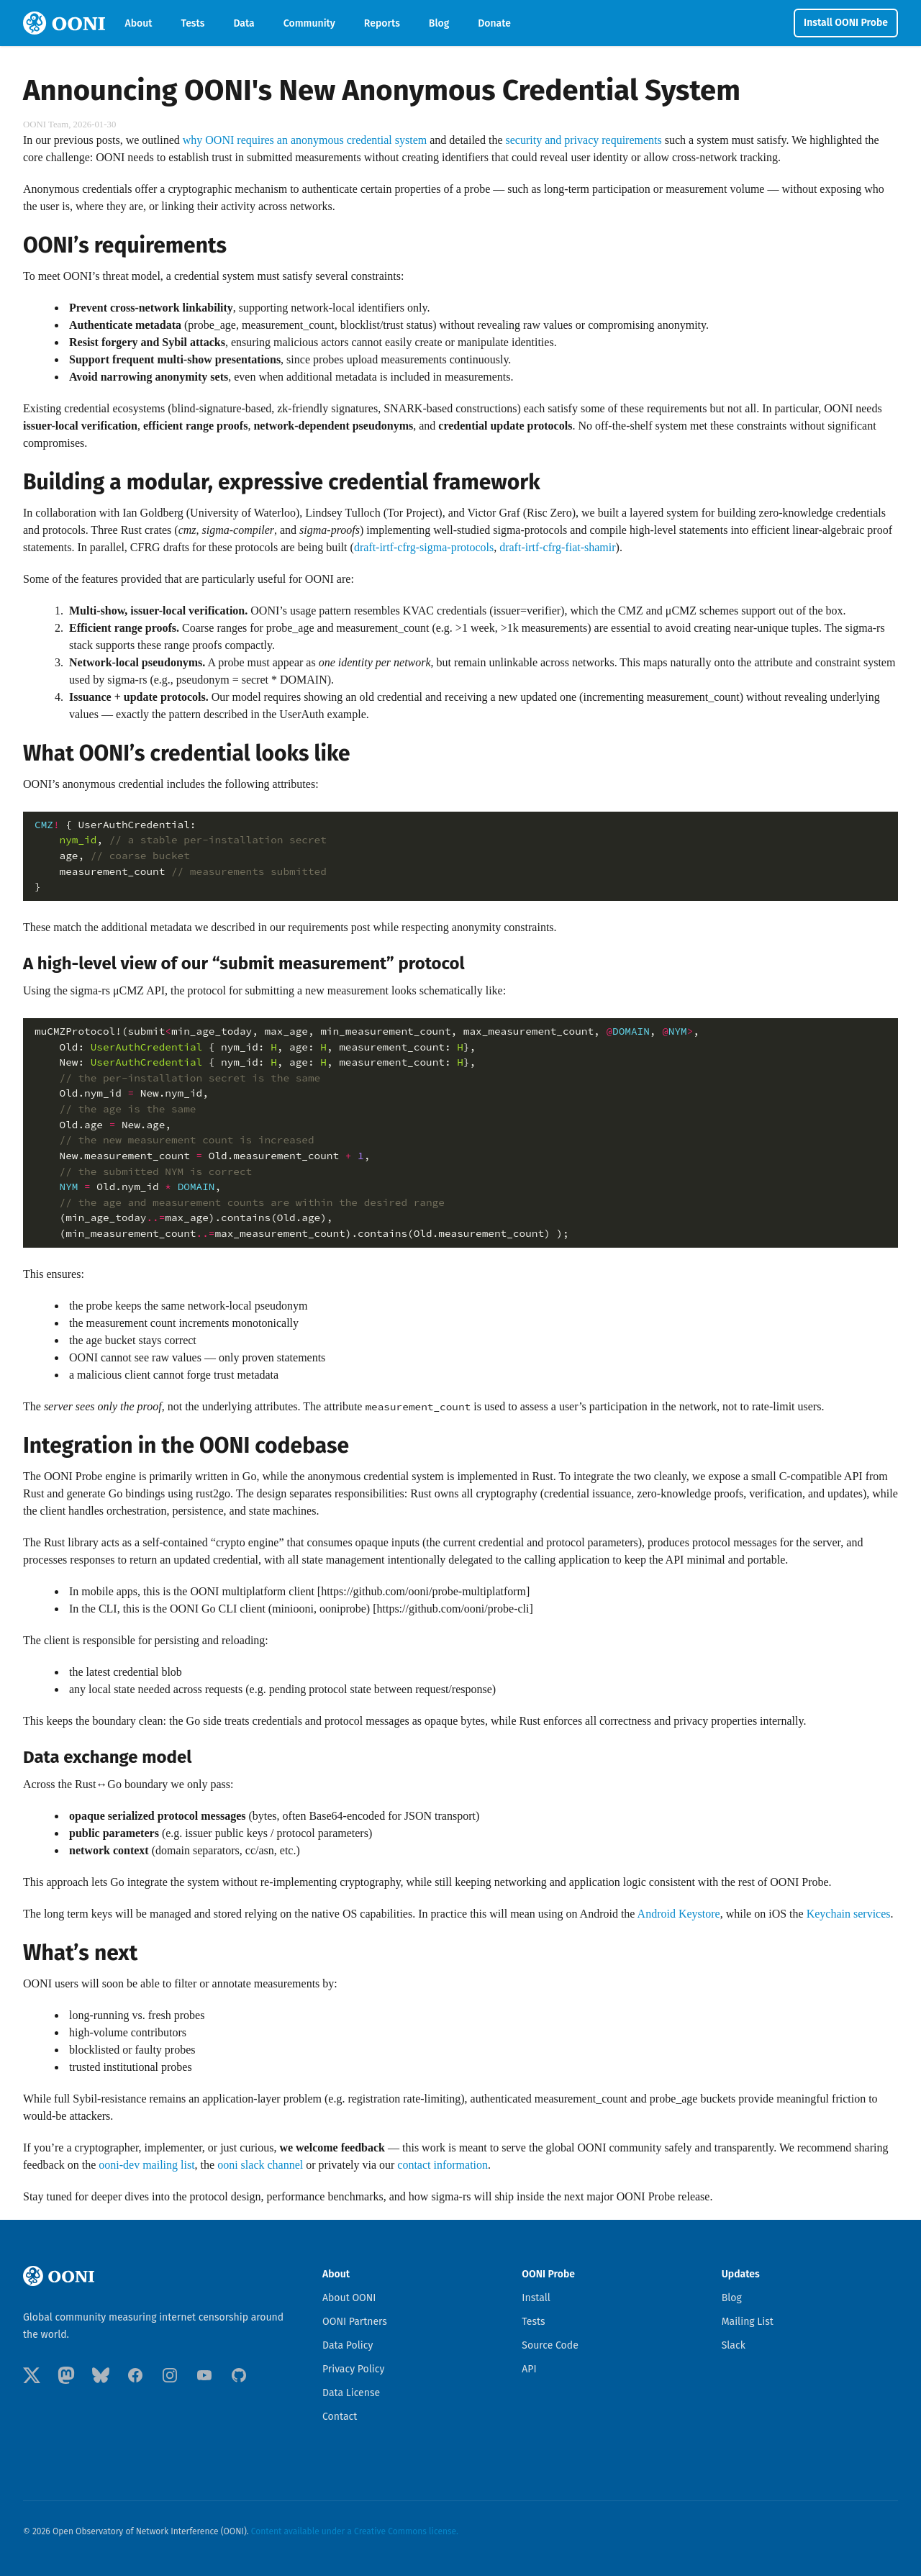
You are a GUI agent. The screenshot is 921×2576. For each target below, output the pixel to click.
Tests (193, 23)
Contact (339, 2417)
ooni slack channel (260, 2165)
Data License (351, 2393)
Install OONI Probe (846, 23)
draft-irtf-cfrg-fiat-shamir (557, 547)
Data (243, 23)
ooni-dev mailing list (146, 2165)
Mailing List (747, 2322)
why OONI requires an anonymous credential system (305, 140)
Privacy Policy (353, 2369)
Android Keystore (679, 1914)
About (139, 23)
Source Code (550, 2345)
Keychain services (849, 1914)
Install (536, 2298)
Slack (733, 2345)
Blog (439, 23)
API (529, 2369)
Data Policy (347, 2345)
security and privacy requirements (584, 140)
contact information (442, 2165)
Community (309, 23)
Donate (494, 23)
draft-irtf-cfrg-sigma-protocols (424, 547)
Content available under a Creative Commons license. (354, 2531)
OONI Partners (354, 2322)
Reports (382, 23)
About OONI (349, 2298)
